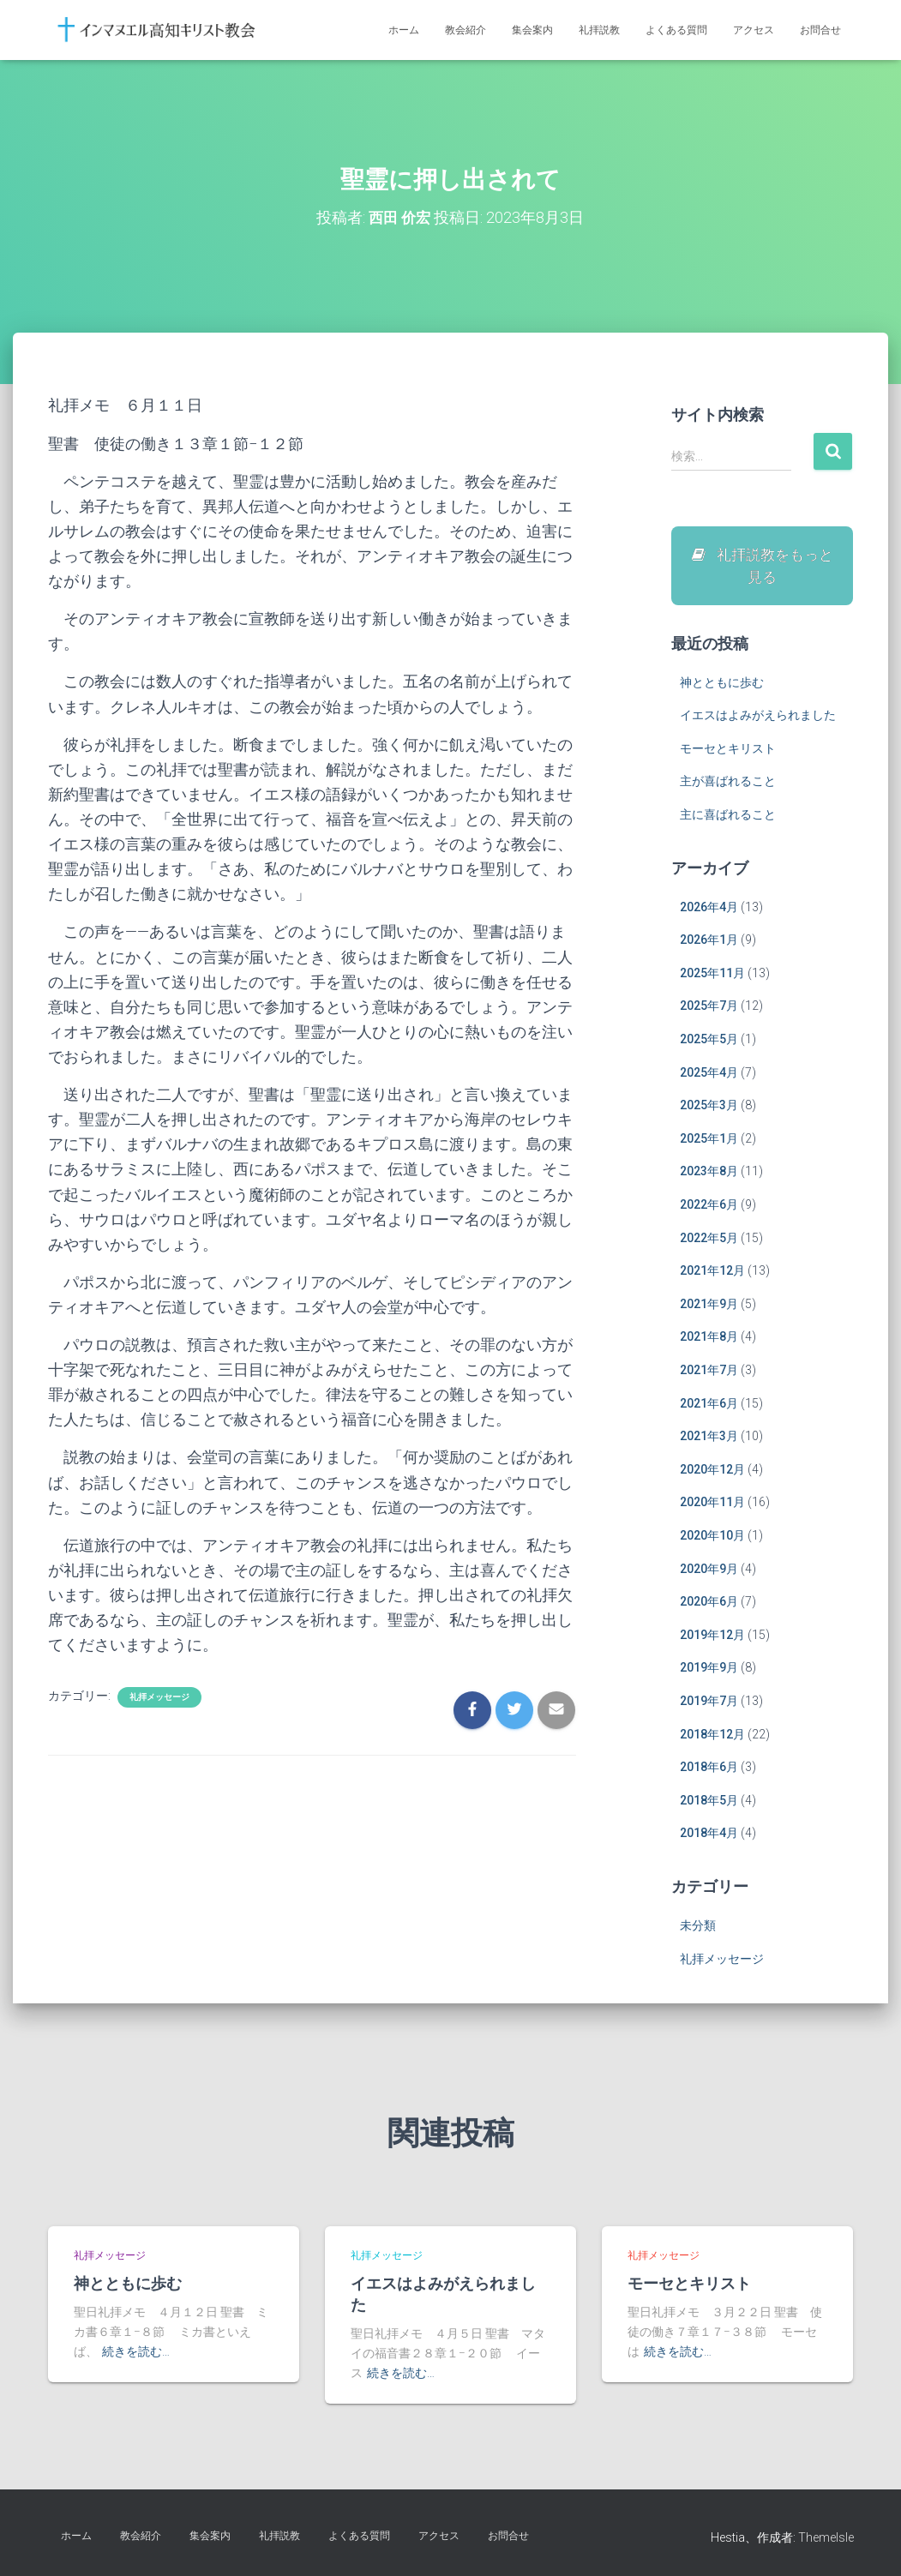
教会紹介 (465, 30)
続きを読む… (136, 2351)
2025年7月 (709, 1010)
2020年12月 (712, 1473)
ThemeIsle (826, 2537)
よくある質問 (676, 30)
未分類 (698, 1929)
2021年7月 (709, 1373)
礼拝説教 (599, 30)
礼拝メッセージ (159, 1697)
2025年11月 (712, 976)
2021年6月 (709, 1407)
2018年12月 (712, 1737)
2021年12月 (712, 1275)
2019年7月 (709, 1704)
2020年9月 (709, 1572)
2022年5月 (709, 1241)
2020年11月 (712, 1506)
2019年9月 (709, 1671)
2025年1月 (709, 1142)
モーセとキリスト (728, 752)
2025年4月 (709, 1076)
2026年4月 (709, 910)
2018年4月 (709, 1837)
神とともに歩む (722, 686)
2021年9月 (709, 1307)
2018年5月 (709, 1803)
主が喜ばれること (728, 785)
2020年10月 (712, 1539)
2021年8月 (709, 1341)
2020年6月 (709, 1605)
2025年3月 (709, 1109)
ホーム (403, 30)
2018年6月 (709, 1770)
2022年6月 (709, 1208)
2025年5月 (709, 1042)
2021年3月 (709, 1440)
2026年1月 (709, 944)
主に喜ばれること (728, 818)
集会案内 (532, 30)
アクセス (753, 30)
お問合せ (820, 30)
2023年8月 (709, 1175)
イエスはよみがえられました (758, 719)
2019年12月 (712, 1638)
